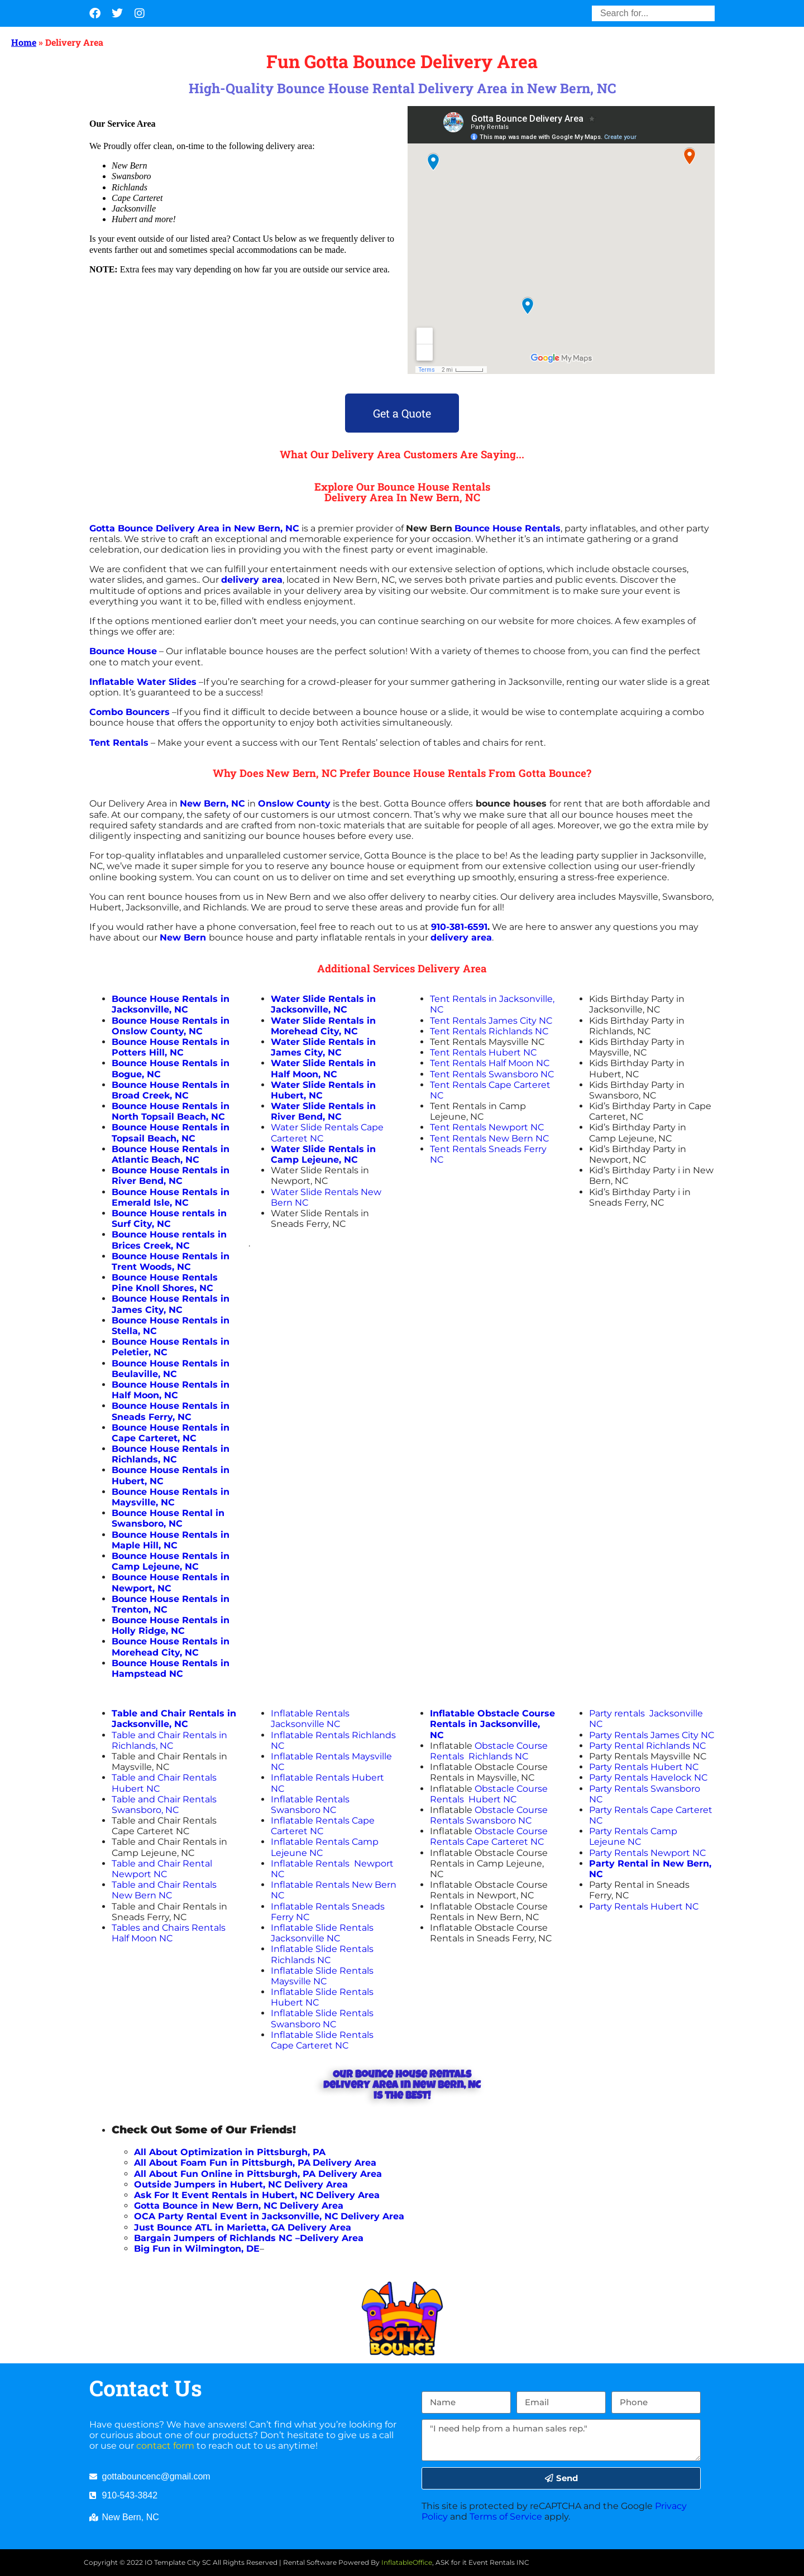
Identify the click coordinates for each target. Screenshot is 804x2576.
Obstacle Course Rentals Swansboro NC (489, 1815)
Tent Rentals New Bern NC (489, 1138)
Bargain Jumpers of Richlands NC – (217, 2238)
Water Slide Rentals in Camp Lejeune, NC (323, 1154)
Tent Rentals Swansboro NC (492, 1074)
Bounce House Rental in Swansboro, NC (168, 1518)
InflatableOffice (406, 2562)
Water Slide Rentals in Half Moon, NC (323, 1068)
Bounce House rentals (163, 1234)
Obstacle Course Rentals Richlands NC (489, 1751)
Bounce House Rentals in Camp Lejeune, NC (170, 1561)
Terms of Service (506, 2516)
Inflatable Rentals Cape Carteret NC (323, 1825)
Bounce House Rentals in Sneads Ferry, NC (170, 1411)
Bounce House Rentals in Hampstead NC (170, 1668)
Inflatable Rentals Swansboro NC (310, 1804)
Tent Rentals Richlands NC (489, 1031)
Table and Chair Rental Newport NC (162, 1868)
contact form (165, 2445)
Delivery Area (350, 2174)
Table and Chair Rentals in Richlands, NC (169, 1740)
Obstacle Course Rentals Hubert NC (489, 1794)
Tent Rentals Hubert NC (483, 1052)
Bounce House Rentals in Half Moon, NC (170, 1389)
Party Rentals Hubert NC (643, 1767)
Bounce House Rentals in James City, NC (170, 1304)
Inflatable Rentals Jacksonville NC (310, 1718)
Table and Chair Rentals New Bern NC (164, 1890)
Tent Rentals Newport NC (487, 1127)
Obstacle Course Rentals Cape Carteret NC (489, 1836)
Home (23, 42)
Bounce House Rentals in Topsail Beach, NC (170, 1132)
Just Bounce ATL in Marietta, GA (209, 2227)
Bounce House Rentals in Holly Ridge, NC (170, 1625)
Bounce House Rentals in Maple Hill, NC (170, 1540)
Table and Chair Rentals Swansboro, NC (164, 1804)
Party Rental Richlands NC (647, 1745)
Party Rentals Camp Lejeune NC (633, 1836)
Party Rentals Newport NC (647, 1853)
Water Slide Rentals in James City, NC (323, 1047)
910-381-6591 (459, 927)
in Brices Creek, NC (169, 1239)
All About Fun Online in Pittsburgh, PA (224, 2174)
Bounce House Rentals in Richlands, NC (170, 1454)
